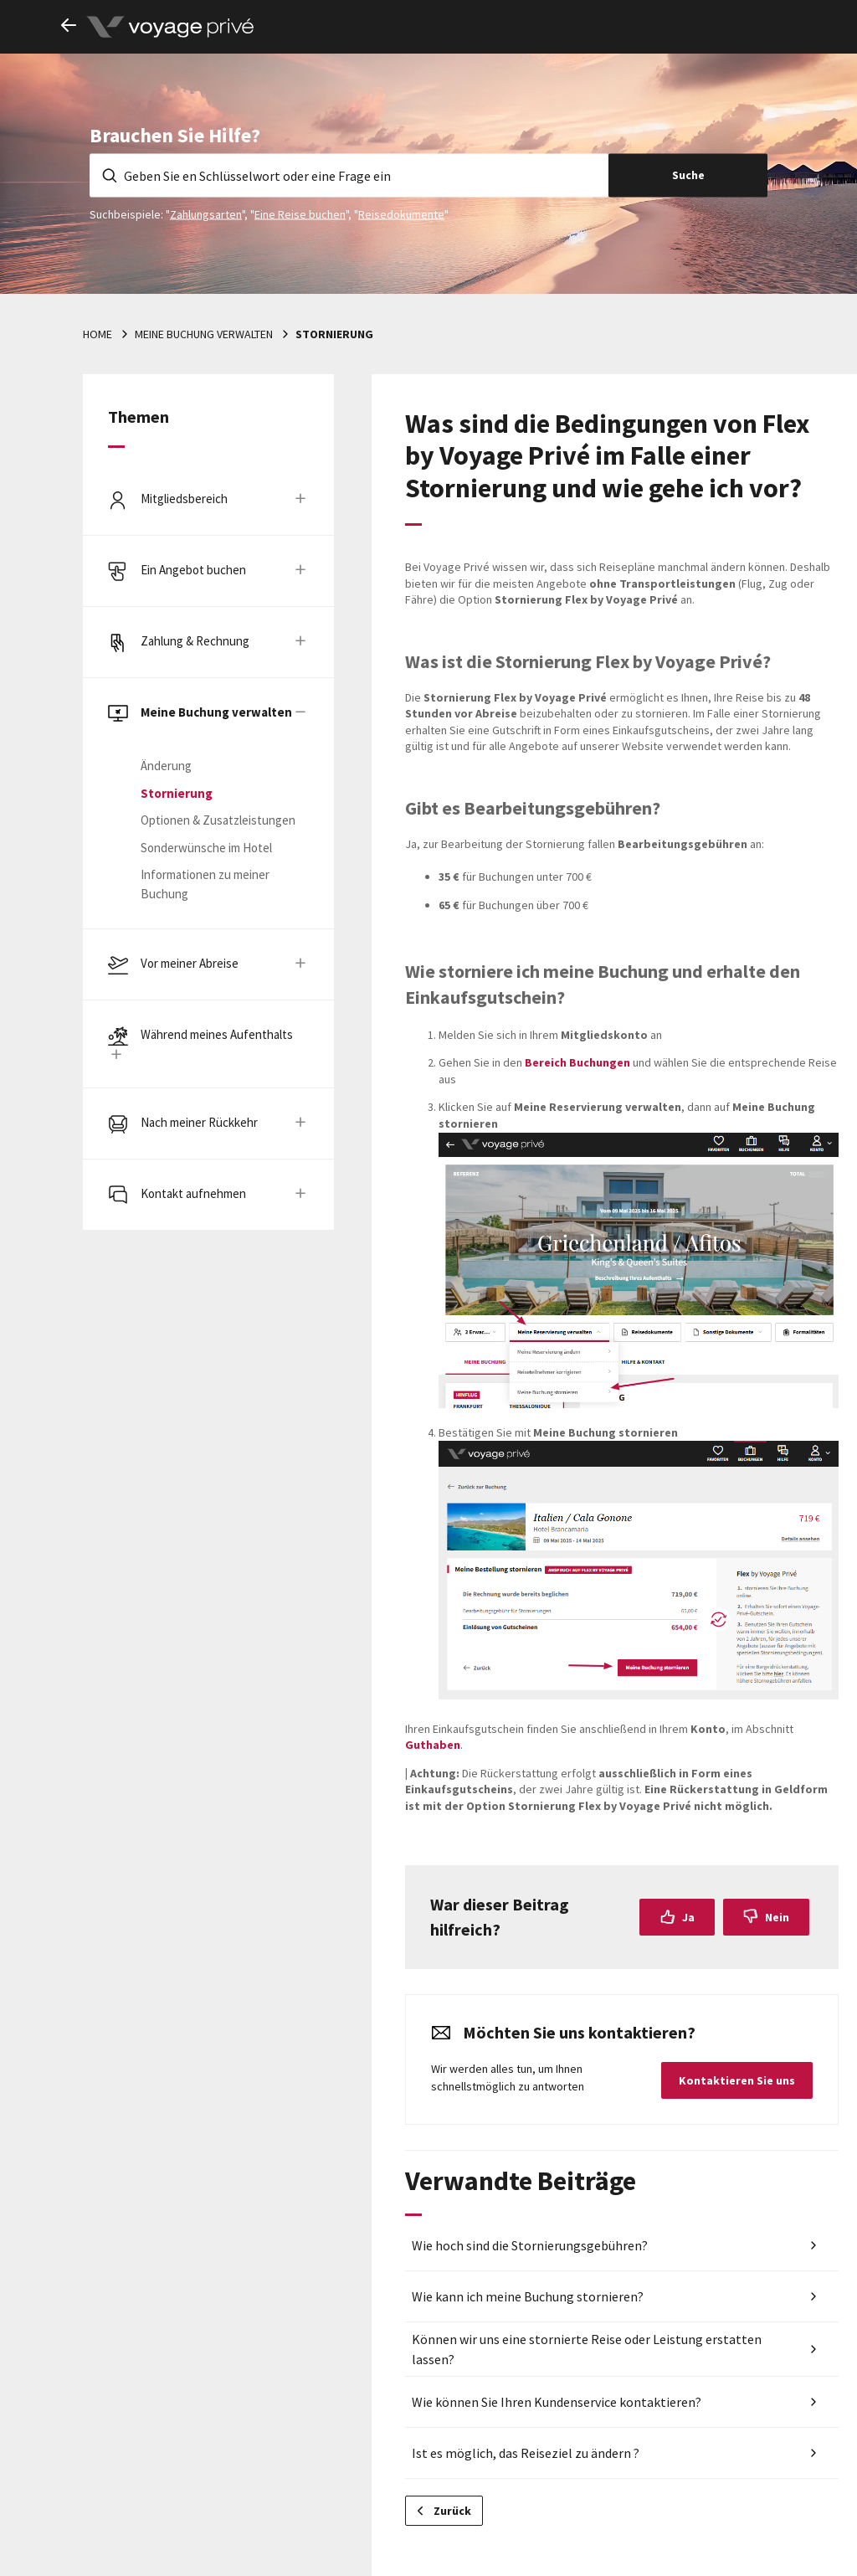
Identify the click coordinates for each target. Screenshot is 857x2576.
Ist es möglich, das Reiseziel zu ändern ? (525, 2453)
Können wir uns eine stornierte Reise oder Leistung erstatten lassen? (587, 2349)
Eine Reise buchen (300, 213)
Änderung (166, 766)
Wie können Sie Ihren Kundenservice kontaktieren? (556, 2401)
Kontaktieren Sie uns (737, 2080)
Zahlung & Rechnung (195, 641)
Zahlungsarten (206, 213)
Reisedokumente (401, 213)
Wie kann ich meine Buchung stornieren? (528, 2296)
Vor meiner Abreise (190, 963)
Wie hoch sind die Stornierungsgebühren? (530, 2245)
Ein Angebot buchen (193, 570)
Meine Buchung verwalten (204, 334)
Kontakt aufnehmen (193, 1193)
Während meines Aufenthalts (217, 1034)
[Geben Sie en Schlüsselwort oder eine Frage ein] (349, 175)
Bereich (577, 1062)
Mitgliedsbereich (184, 498)
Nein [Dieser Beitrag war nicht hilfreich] (777, 1917)
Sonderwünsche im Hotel (206, 848)
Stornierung (334, 334)
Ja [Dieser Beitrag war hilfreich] (688, 1917)
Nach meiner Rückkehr (199, 1122)
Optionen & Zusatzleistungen (218, 820)
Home (97, 334)
